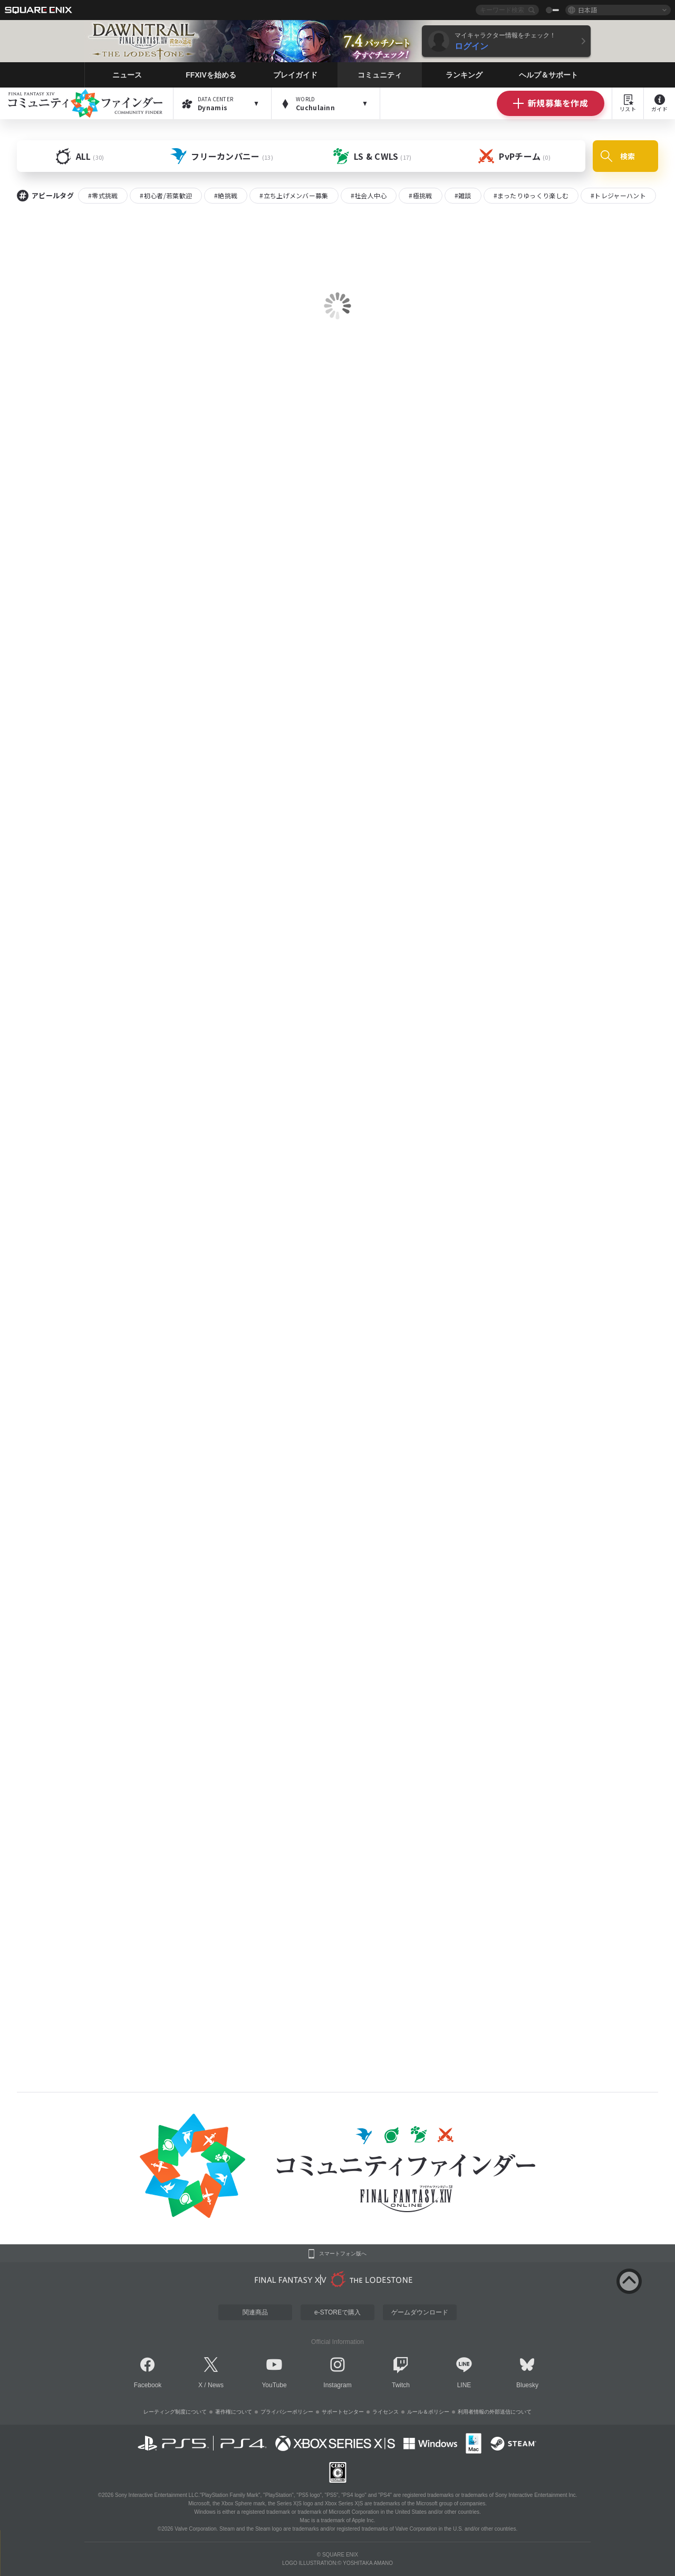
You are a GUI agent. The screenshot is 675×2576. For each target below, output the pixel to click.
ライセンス (385, 2412)
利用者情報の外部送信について (495, 2412)
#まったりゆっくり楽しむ (531, 195)
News (216, 2385)
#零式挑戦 (103, 195)
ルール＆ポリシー (428, 2412)
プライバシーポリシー (287, 2412)
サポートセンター (343, 2412)
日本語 (587, 9)
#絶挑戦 (225, 195)
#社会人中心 (369, 195)
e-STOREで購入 (337, 2312)
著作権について (233, 2412)
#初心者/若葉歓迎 (166, 195)
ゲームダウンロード (419, 2312)
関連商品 (255, 2312)
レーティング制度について (175, 2412)
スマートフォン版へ (343, 2253)
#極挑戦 (420, 195)
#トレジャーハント (618, 195)
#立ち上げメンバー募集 (293, 195)
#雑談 (463, 195)
